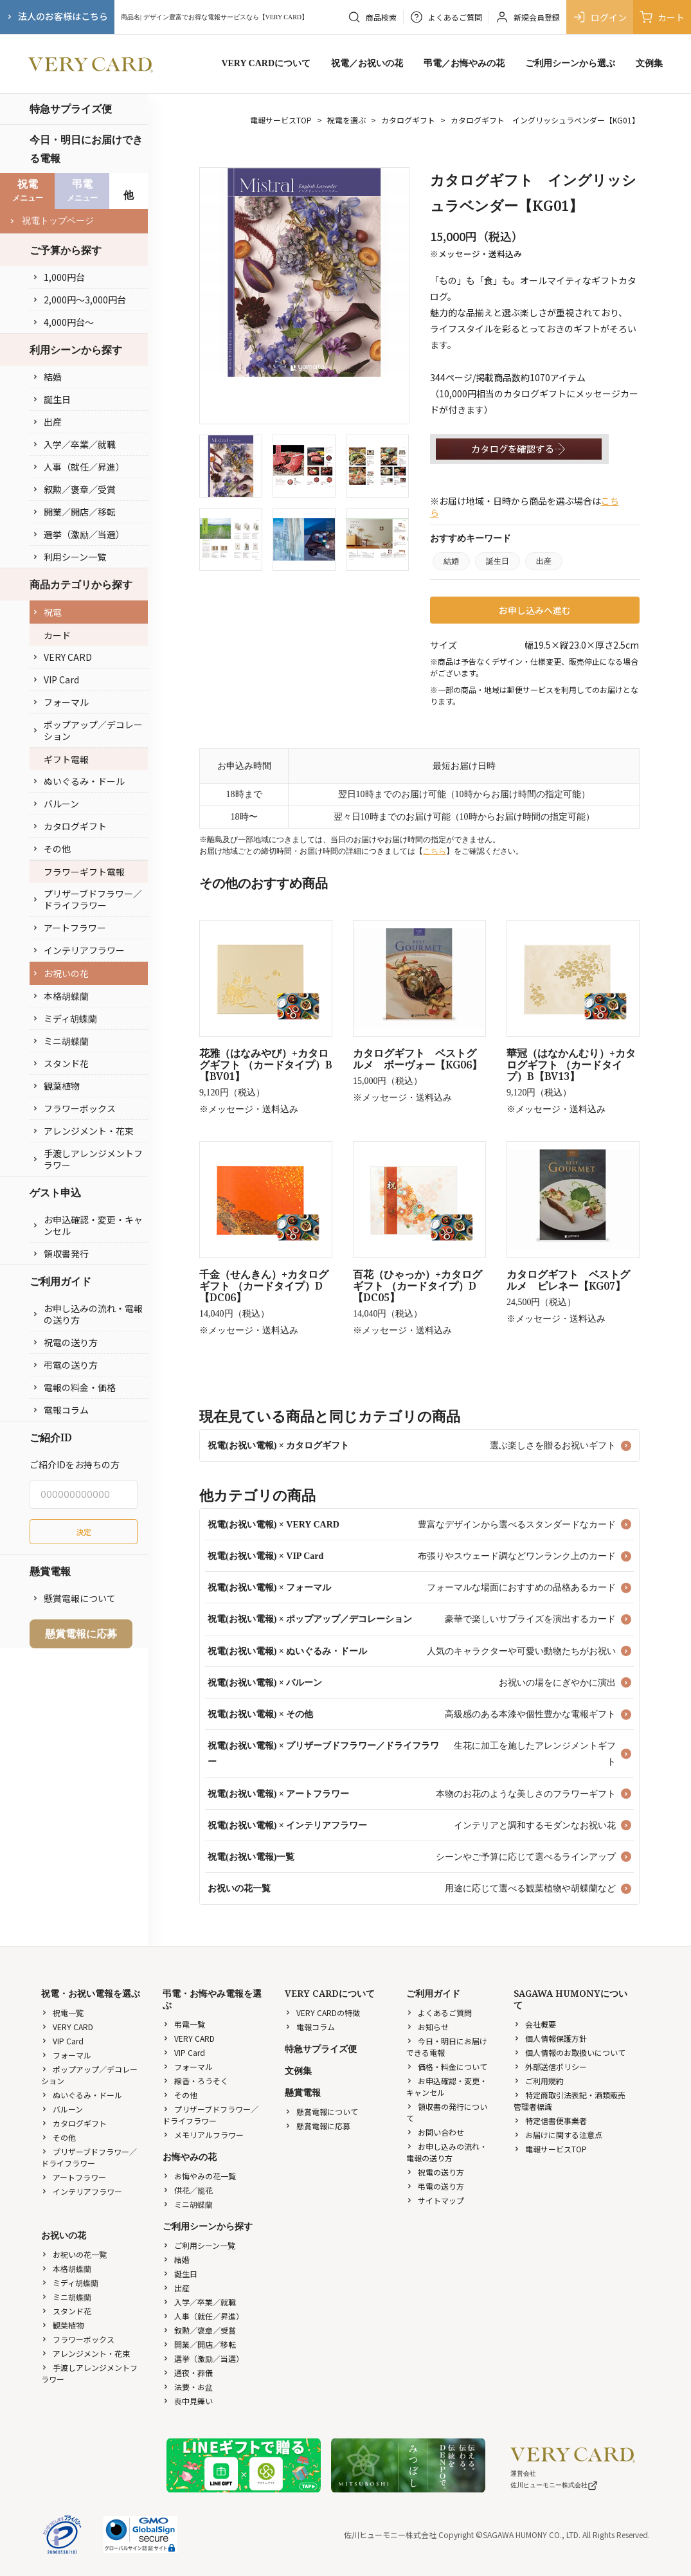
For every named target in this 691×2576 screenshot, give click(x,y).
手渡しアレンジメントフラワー (87, 1159)
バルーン (55, 803)
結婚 (47, 376)
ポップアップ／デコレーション (87, 730)
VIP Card (55, 679)
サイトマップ (435, 2200)
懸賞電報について (74, 1598)
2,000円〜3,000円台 (79, 299)
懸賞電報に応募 (81, 1633)
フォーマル (60, 702)
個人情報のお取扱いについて (569, 2052)
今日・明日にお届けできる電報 (86, 148)
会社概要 (535, 2024)
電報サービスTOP (281, 119)
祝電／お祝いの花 (367, 63)
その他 (51, 848)
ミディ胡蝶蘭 (64, 1018)
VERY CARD (62, 657)
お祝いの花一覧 (74, 2254)
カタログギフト (69, 826)
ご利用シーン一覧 (199, 2245)
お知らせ (427, 2026)
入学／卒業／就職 (74, 444)
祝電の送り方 (65, 1342)
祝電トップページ (51, 221)
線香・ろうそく (195, 2080)
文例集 (649, 63)
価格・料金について (446, 2066)
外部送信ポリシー (550, 2066)
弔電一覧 (184, 2024)
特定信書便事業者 (550, 2120)
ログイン (600, 17)
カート (662, 17)
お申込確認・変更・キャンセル (87, 1225)
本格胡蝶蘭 (60, 995)
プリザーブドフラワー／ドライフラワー (87, 899)
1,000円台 (58, 277)
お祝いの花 (60, 973)
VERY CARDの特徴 (322, 2012)
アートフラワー (69, 927)
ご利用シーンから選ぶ (570, 63)
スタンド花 (60, 1063)
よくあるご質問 (439, 2012)
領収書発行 (60, 1253)
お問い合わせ (435, 2132)
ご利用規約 (539, 2080)
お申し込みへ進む (535, 610)
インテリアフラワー (78, 950)
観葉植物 (56, 1085)
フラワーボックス (74, 1108)
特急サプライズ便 (71, 109)
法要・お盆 (188, 2386)
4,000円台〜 (63, 322)
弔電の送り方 (65, 1364)
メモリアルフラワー (203, 2134)
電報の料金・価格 (74, 1387)
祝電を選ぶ (346, 119)
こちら (434, 851)
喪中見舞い (188, 2400)
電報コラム (60, 1409)
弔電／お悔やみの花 (464, 63)
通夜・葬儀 (188, 2372)
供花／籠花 (188, 2189)
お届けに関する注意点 (558, 2134)
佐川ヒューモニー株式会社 (554, 2485)
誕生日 (51, 399)
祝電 (47, 612)
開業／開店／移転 (74, 511)
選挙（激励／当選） (78, 534)
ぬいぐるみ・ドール (78, 781)
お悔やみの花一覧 (199, 2175)
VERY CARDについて (265, 63)
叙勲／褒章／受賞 (74, 489)
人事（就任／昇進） (78, 466)
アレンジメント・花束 (83, 1130)
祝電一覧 (62, 2012)
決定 (83, 1531)
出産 (47, 421)
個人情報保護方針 (550, 2038)
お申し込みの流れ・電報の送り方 (87, 1314)
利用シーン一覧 (69, 556)
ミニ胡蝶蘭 (60, 1040)
